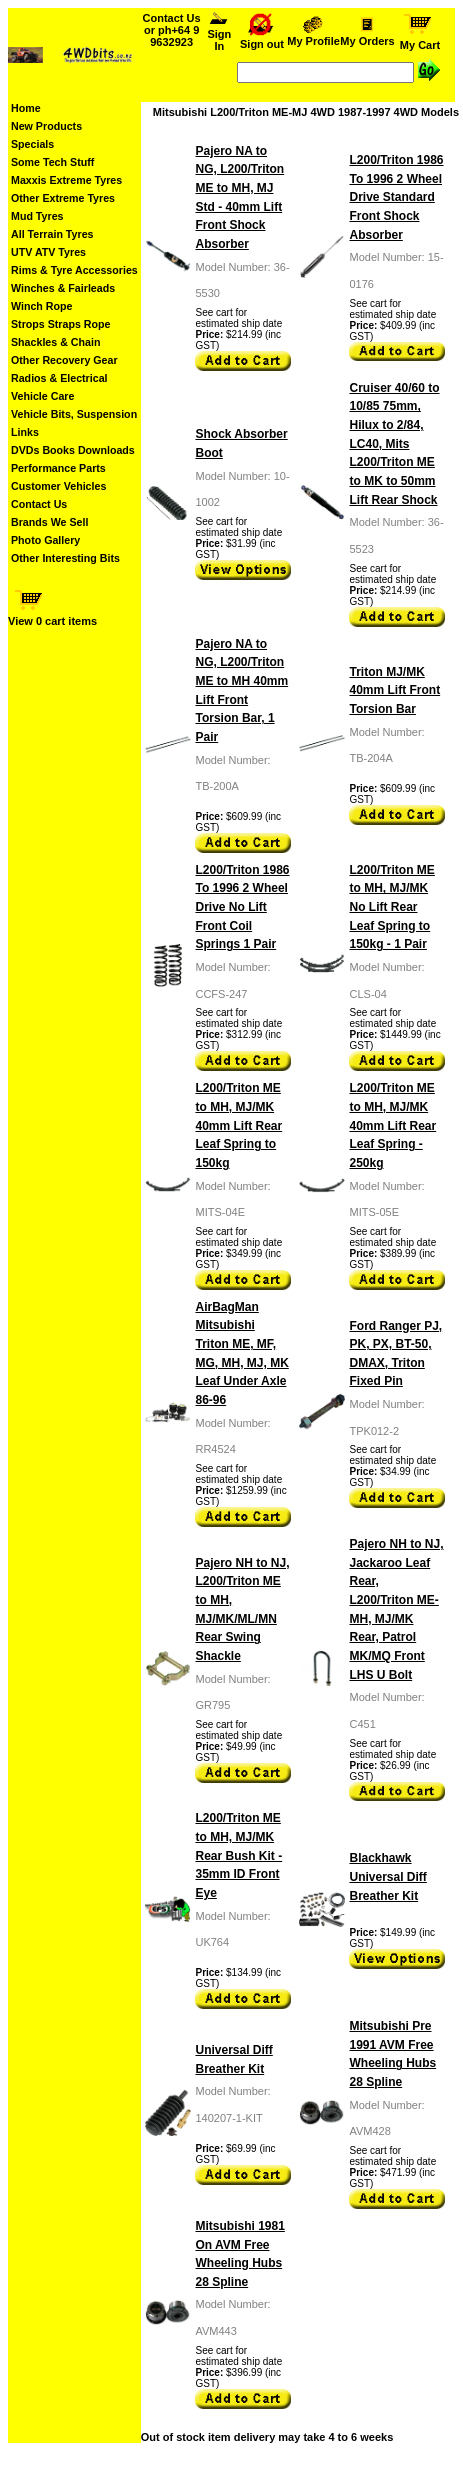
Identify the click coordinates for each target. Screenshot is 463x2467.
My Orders (367, 36)
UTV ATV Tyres (48, 252)
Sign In (219, 35)
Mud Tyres (37, 216)
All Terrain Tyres (52, 234)
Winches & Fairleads (63, 288)
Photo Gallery (45, 540)
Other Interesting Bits (65, 558)
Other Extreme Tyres (63, 198)
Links (25, 432)
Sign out (262, 39)
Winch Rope (41, 306)
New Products (46, 126)
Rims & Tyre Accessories (74, 270)
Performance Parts (58, 468)
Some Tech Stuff (52, 162)
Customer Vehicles (58, 486)
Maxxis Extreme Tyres (66, 180)
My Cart (420, 40)
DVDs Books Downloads (73, 450)
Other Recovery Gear (64, 360)
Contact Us (39, 504)
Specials (32, 144)
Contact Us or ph (172, 30)
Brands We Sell (49, 522)
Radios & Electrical (59, 378)
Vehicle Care (42, 396)
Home (26, 108)
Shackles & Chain (55, 342)
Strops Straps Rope (60, 324)
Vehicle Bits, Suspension (74, 414)
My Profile (313, 36)
